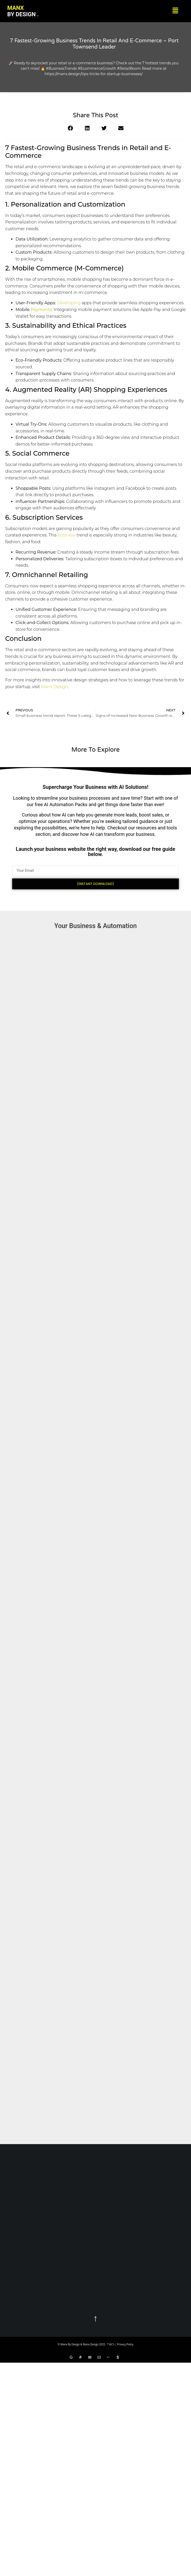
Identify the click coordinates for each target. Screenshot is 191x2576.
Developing (68, 302)
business (67, 535)
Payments (41, 309)
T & (109, 2344)
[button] (175, 11)
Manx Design (54, 686)
